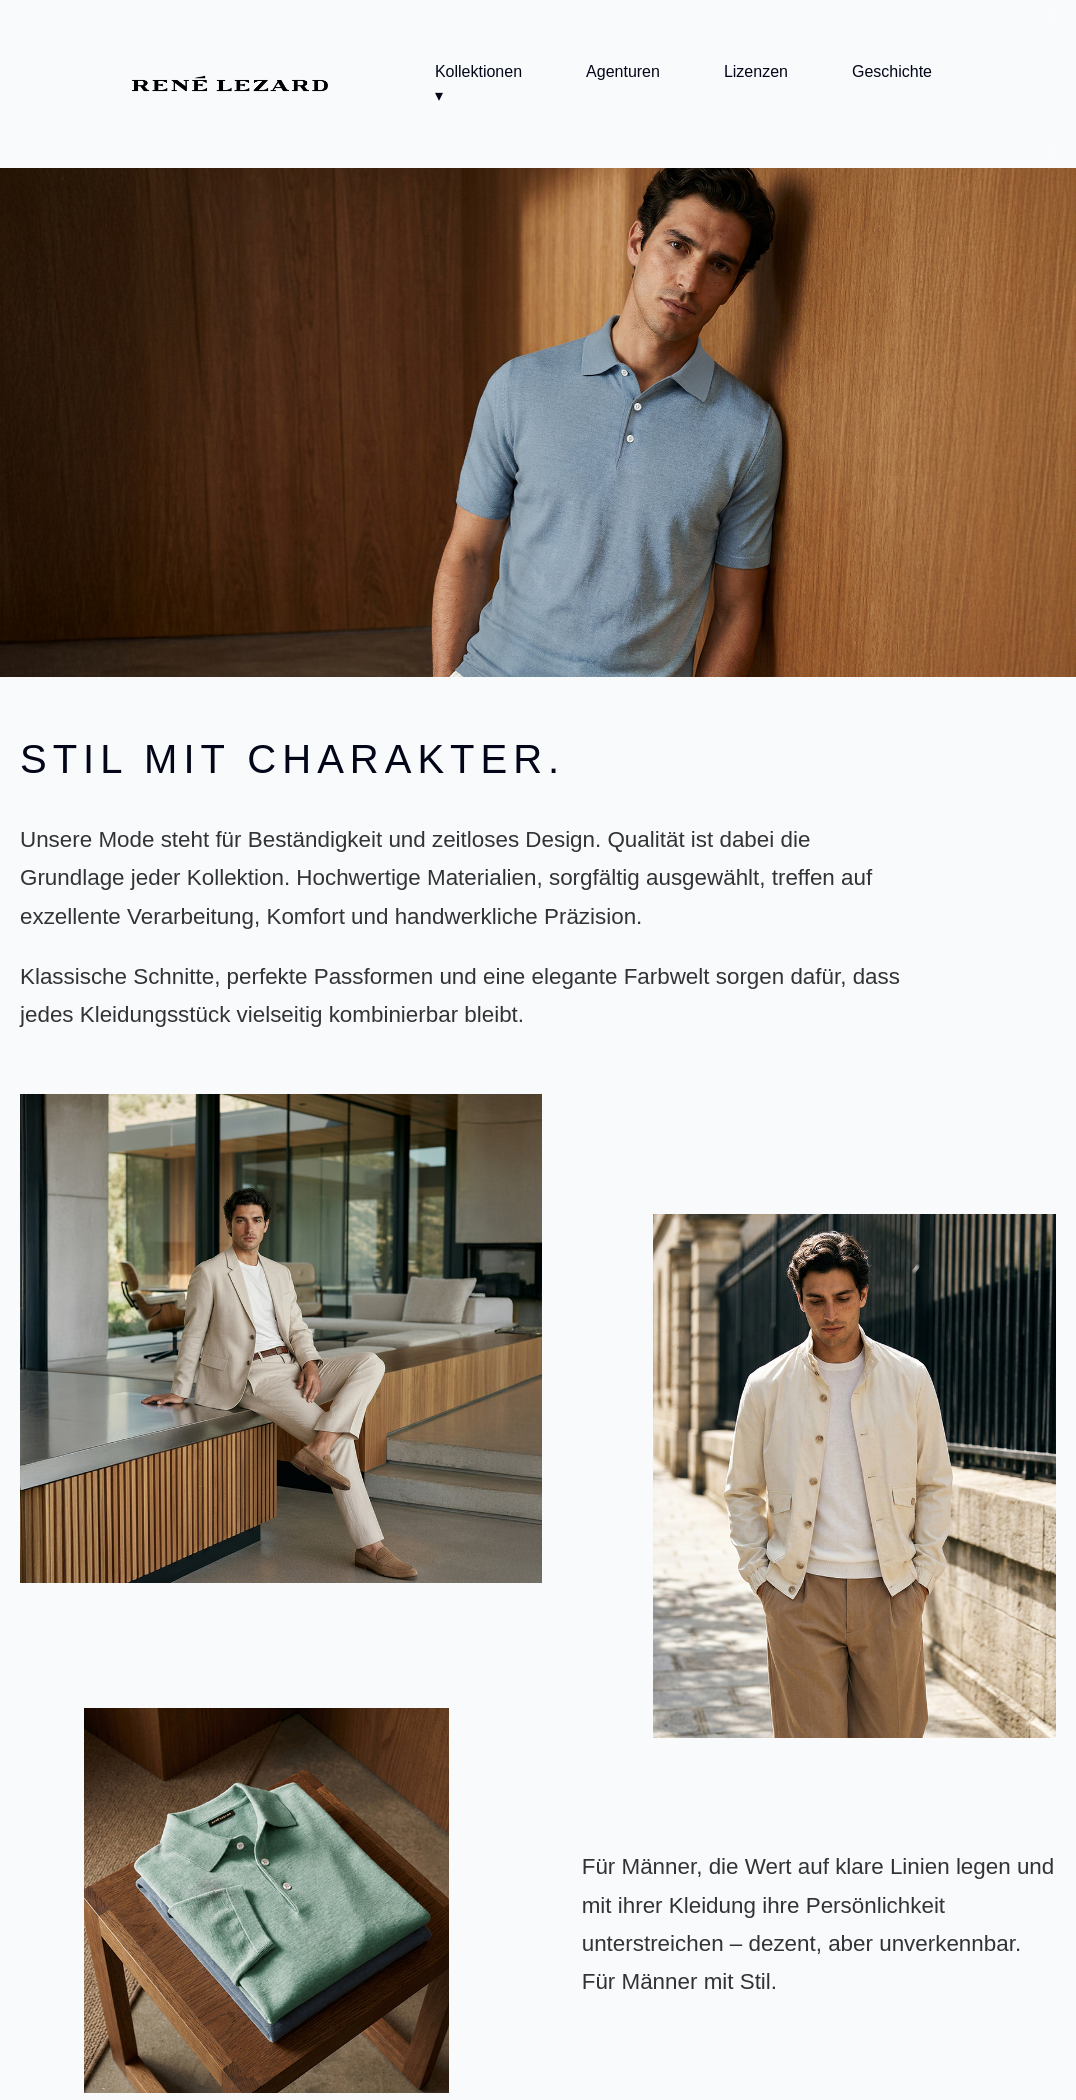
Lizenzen (756, 71)
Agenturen (623, 71)
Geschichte (892, 71)
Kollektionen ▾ (478, 83)
